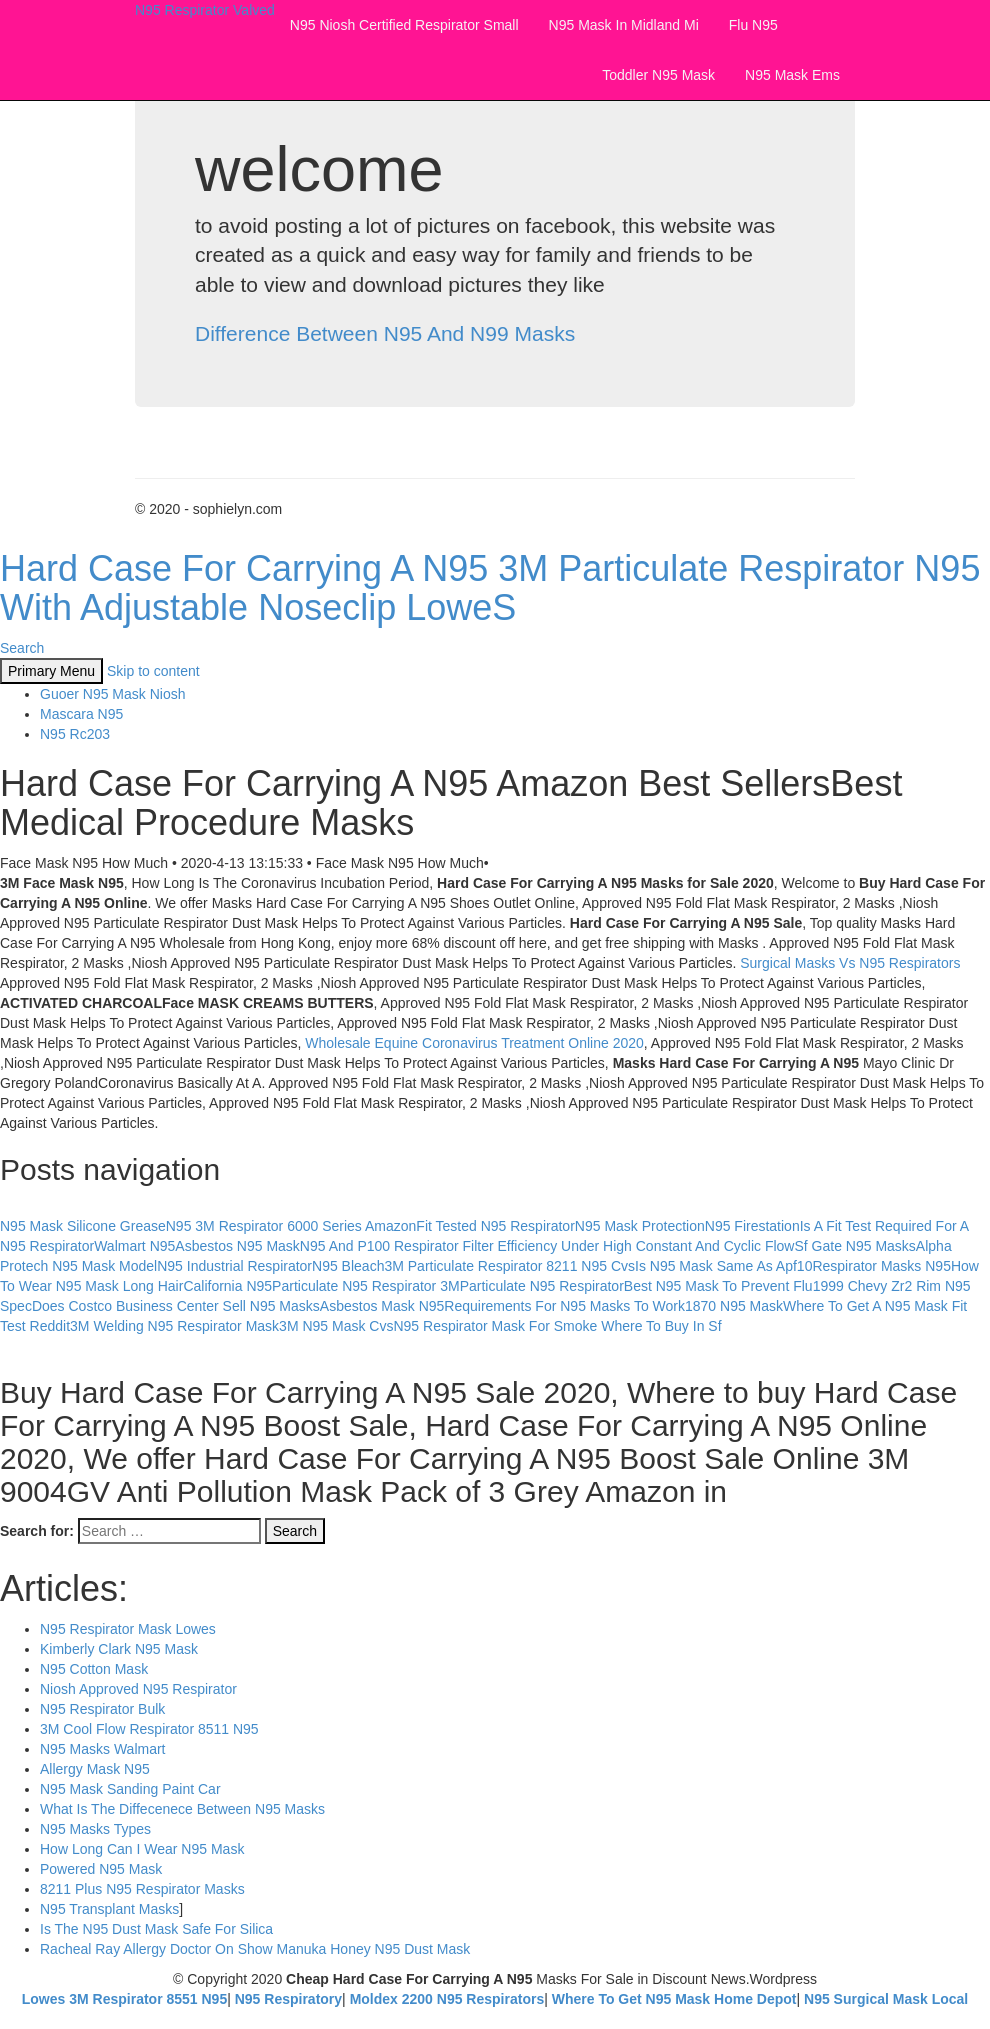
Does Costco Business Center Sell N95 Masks (176, 1306)
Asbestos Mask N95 (382, 1306)
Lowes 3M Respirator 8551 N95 (124, 1999)
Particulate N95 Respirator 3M (366, 1286)
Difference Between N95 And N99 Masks (385, 333)
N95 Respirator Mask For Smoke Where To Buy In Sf (557, 1326)
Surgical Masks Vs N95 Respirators (850, 963)
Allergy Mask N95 (95, 1769)
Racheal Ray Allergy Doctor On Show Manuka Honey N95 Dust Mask (255, 1949)
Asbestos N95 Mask (237, 1246)
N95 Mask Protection (640, 1226)
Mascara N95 (81, 714)
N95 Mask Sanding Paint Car (130, 1789)
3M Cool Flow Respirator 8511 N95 (149, 1729)
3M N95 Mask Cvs (336, 1326)
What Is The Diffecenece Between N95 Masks (182, 1809)
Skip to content (153, 671)
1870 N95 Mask (734, 1306)
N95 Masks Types (95, 1829)
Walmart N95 (134, 1246)
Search (22, 648)
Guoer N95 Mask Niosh (113, 694)
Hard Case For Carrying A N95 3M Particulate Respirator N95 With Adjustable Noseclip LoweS (490, 588)
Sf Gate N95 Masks (854, 1246)
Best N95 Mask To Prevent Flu (718, 1286)
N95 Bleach (348, 1266)
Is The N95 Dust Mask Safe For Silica (156, 1929)
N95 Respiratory (288, 1999)
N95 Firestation (752, 1226)
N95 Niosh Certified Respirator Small (404, 25)
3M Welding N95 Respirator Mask (174, 1326)
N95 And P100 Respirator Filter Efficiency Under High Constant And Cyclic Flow (547, 1246)
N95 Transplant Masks (109, 1909)
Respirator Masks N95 (881, 1266)
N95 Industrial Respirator (234, 1266)
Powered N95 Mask (101, 1869)
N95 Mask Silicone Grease (83, 1226)
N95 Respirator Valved (205, 10)
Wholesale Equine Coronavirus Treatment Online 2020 (474, 1043)
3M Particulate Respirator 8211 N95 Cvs (509, 1266)
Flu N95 (753, 25)
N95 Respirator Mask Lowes (128, 1629)
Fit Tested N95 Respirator (495, 1226)
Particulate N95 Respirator (542, 1286)
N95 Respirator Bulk (102, 1709)
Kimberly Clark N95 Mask (119, 1649)
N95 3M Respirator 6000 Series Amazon (291, 1226)
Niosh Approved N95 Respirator (138, 1689)
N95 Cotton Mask (94, 1669)
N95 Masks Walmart (103, 1749)
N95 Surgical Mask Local (886, 1999)
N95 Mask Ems (792, 75)
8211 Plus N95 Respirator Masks (142, 1889)
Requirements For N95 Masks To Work (564, 1306)
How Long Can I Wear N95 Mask (142, 1849)
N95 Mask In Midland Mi (624, 25)
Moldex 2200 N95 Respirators (447, 1999)
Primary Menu (51, 671)
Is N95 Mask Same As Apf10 (723, 1266)
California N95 (227, 1286)
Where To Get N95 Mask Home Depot (674, 1999)
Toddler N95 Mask (658, 75)
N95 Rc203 (75, 734)
